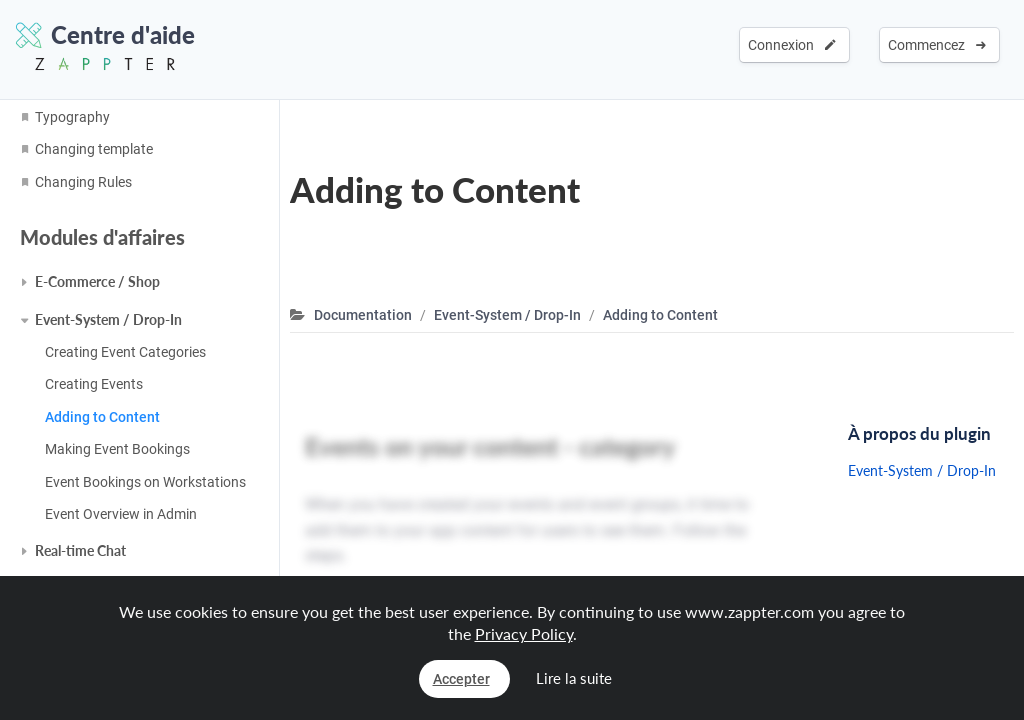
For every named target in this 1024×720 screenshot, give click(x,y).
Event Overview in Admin (121, 514)
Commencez (937, 45)
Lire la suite (574, 678)
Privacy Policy (524, 633)
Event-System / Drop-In (108, 319)
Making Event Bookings (117, 449)
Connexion (792, 45)
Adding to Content (102, 417)
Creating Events (94, 384)
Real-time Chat (80, 550)
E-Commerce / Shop (97, 281)
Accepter (461, 679)
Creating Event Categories (125, 352)
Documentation (363, 315)
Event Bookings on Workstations (145, 482)
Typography (72, 117)
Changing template (94, 149)
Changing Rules (83, 182)
